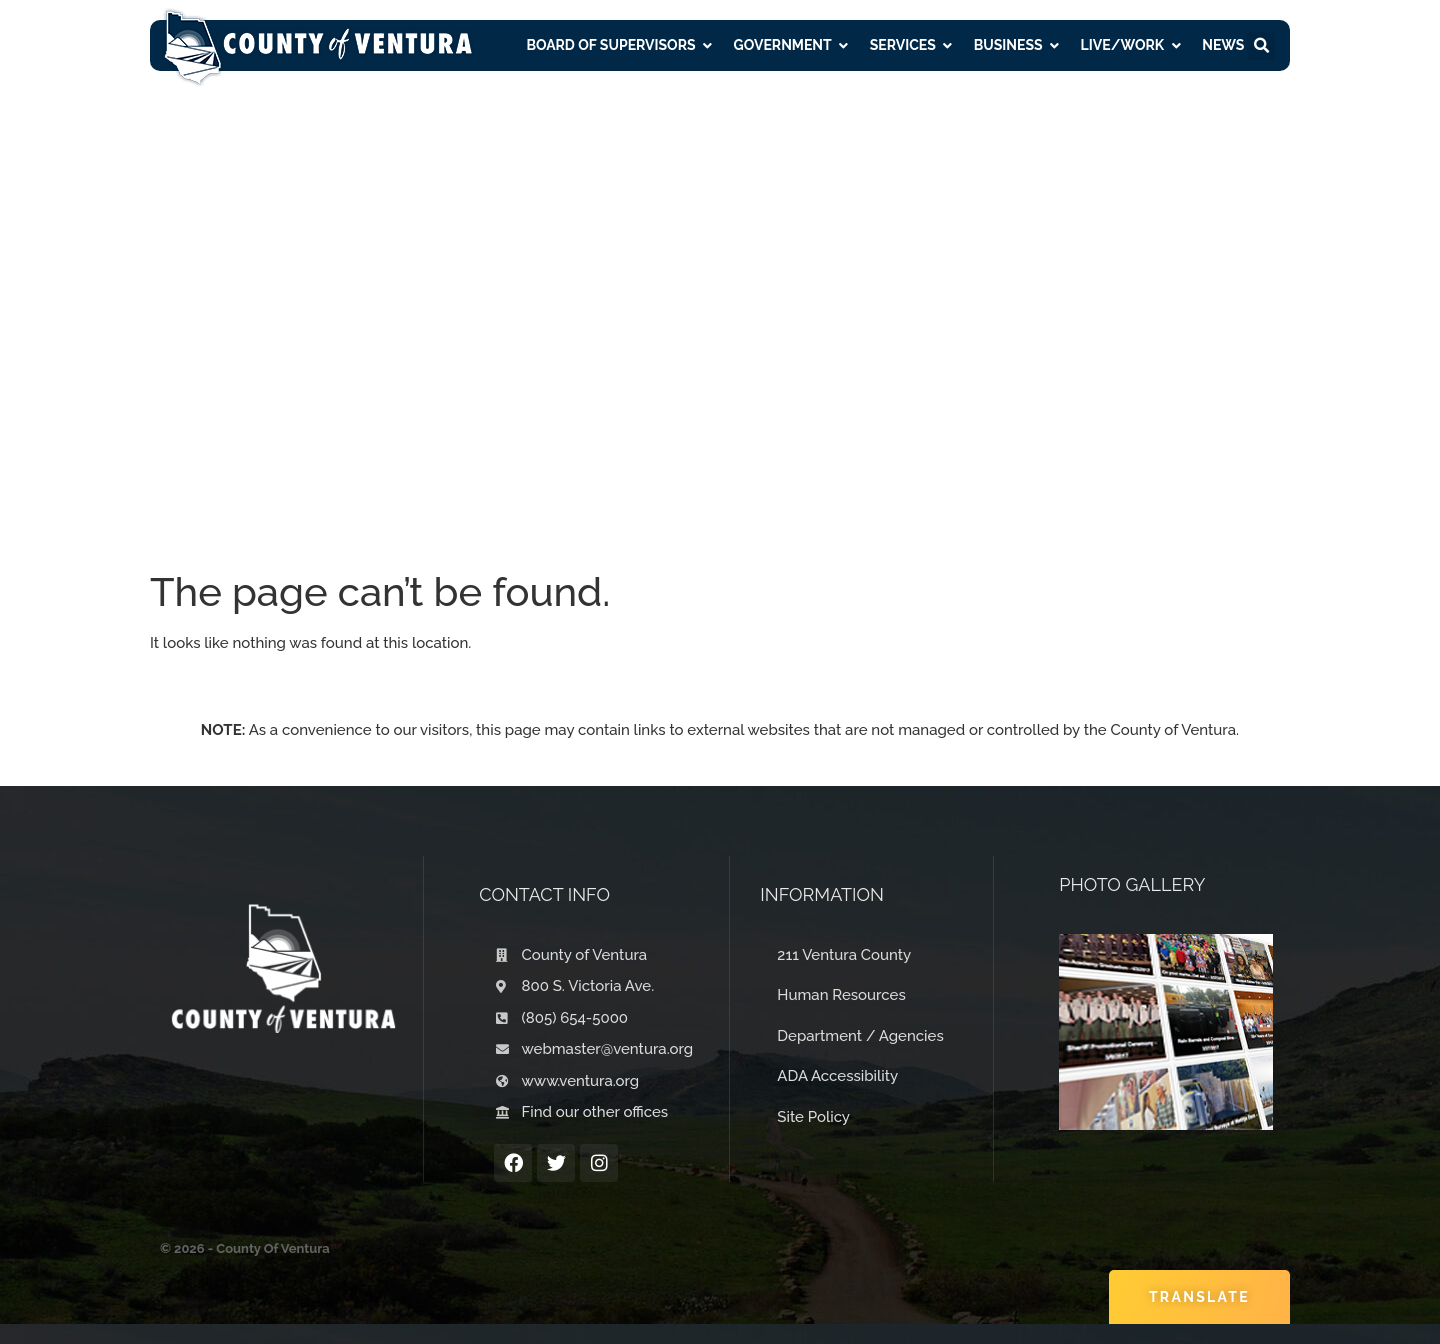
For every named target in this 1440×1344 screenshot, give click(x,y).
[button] (1261, 46)
